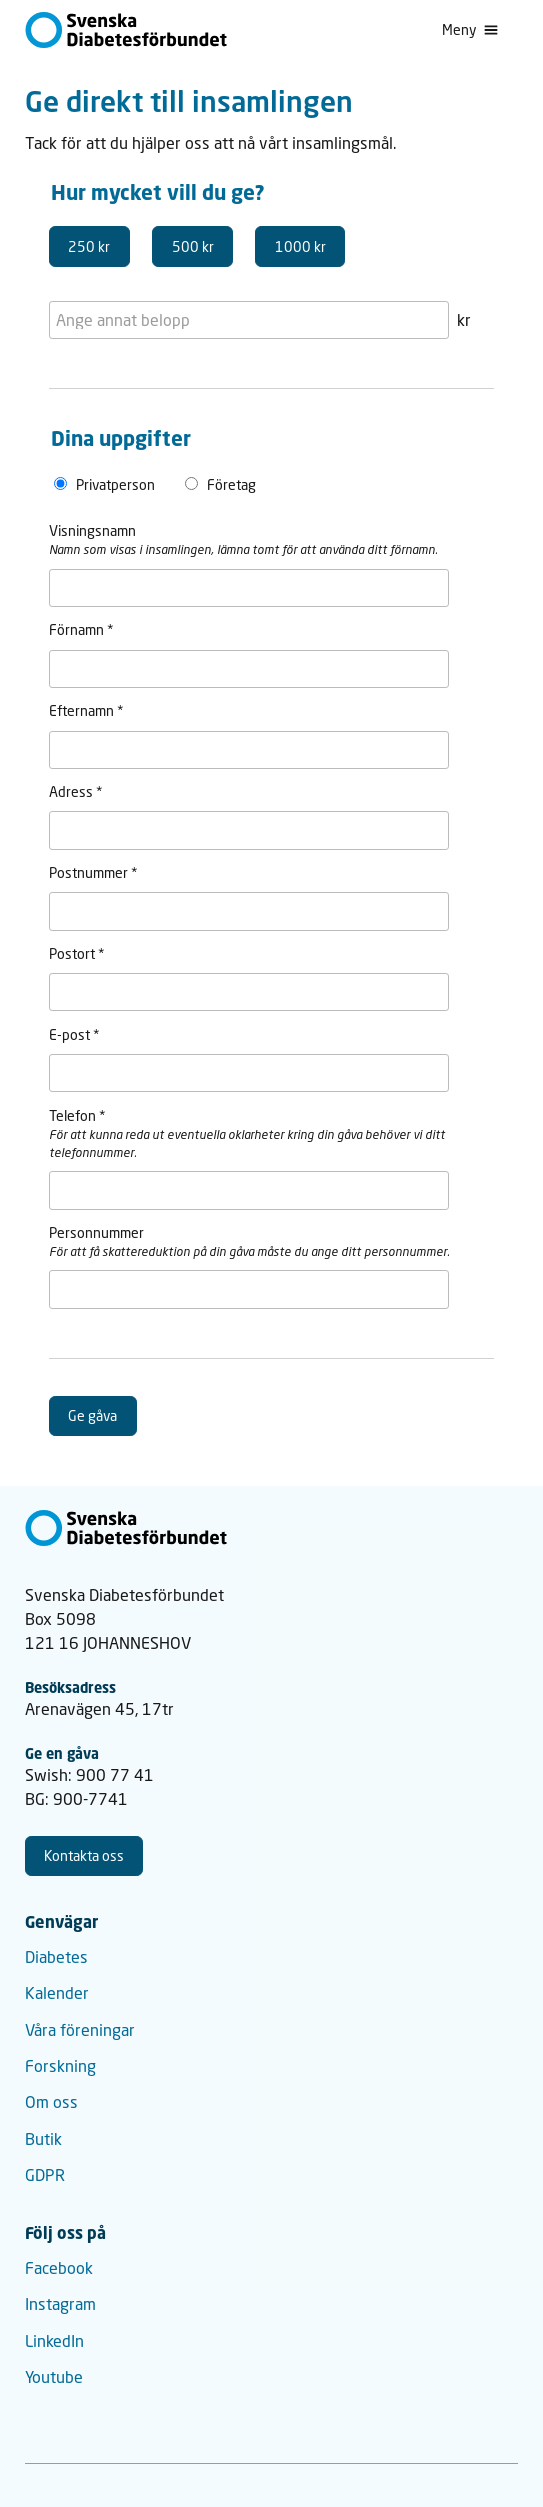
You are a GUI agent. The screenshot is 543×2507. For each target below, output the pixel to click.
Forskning (60, 2065)
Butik (43, 2138)
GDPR (45, 2174)
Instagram (60, 2303)
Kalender (57, 1992)
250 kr (89, 246)
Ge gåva (92, 1415)
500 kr (193, 246)
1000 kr (300, 246)
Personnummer (96, 1232)
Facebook (59, 2267)
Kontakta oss (84, 1855)
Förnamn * (81, 629)
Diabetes (56, 1956)
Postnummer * (93, 872)
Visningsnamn (92, 530)
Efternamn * (86, 710)
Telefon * (77, 1115)
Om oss (51, 2101)
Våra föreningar (80, 2029)
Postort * (77, 953)
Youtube (54, 2376)
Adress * (76, 791)
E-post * (74, 1034)
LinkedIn (54, 2340)
